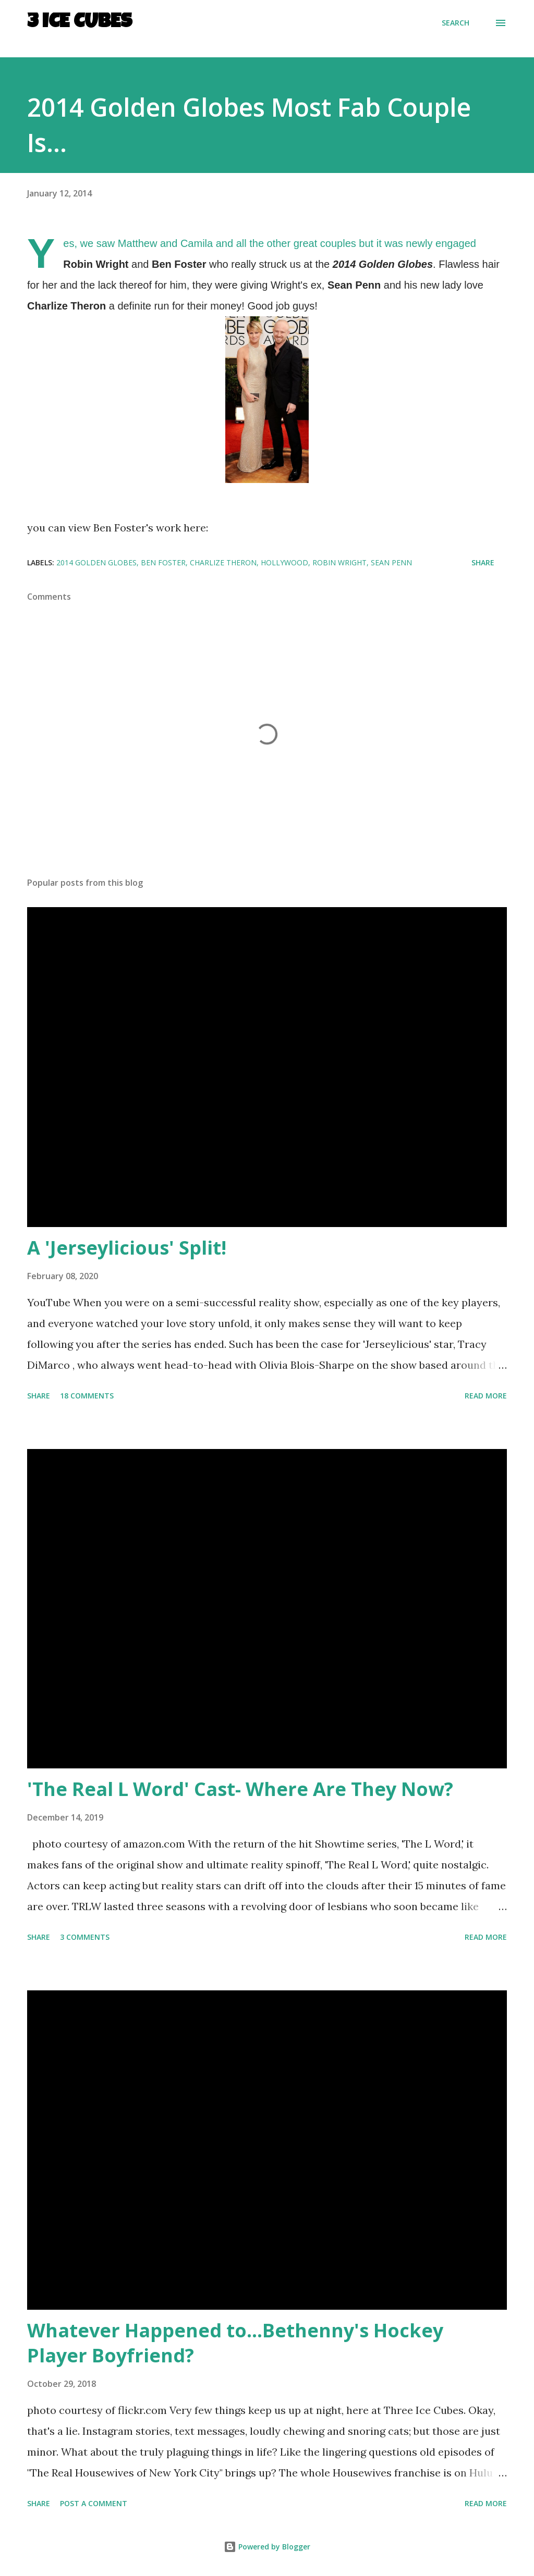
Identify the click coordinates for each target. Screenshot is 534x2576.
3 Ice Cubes (79, 23)
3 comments (85, 1937)
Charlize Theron (223, 562)
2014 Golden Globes (96, 562)
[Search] (455, 23)
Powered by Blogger (267, 2547)
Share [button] (482, 562)
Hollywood (284, 562)
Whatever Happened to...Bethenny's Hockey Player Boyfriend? (235, 2343)
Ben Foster (163, 562)
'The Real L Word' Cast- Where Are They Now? (240, 1789)
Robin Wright (339, 562)
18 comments (87, 1396)
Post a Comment (93, 2503)
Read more (486, 1396)
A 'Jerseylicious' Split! (126, 1247)
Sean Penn (391, 562)
